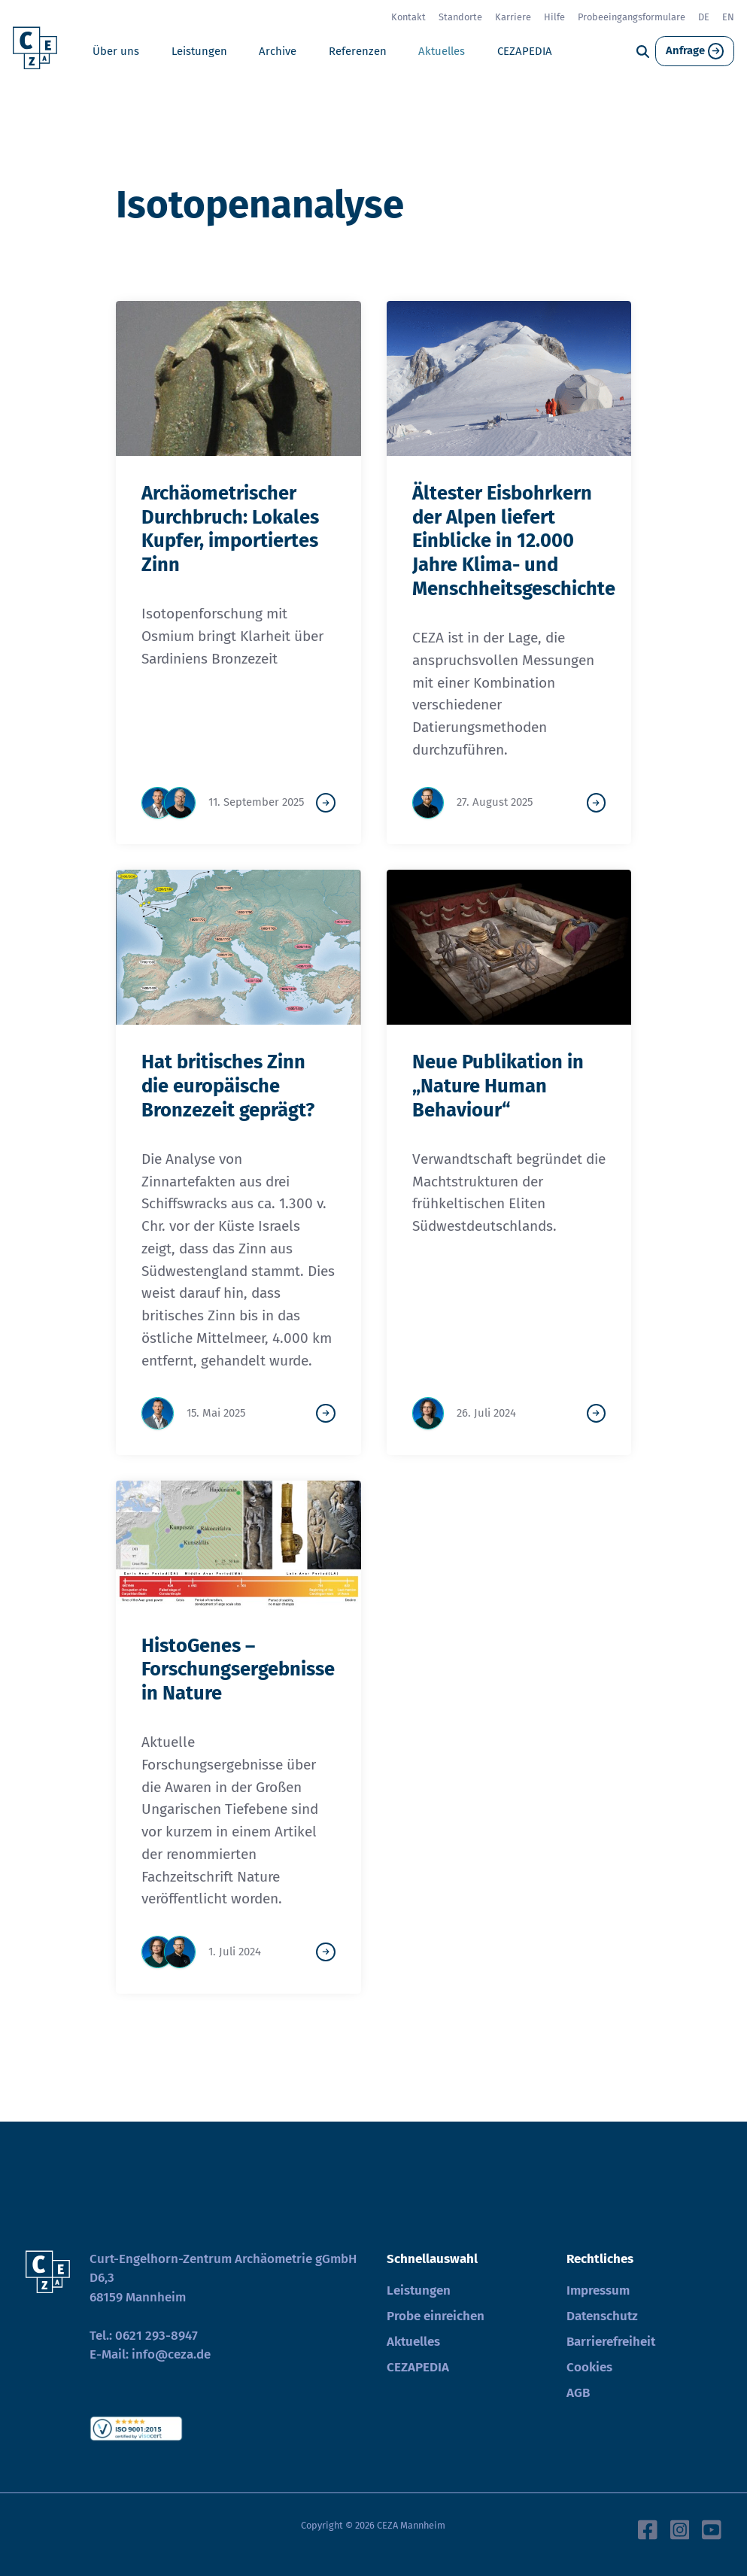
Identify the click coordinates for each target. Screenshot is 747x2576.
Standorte (460, 17)
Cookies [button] (589, 2367)
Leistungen (199, 51)
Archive (277, 51)
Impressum (598, 2290)
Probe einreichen (435, 2316)
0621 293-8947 (156, 2336)
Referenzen (358, 51)
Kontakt (408, 17)
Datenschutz (602, 2316)
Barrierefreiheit (610, 2342)
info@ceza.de (171, 2354)
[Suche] (642, 51)
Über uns (116, 51)
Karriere (513, 17)
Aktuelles (441, 51)
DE (703, 17)
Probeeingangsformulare (631, 17)
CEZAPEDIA (524, 51)
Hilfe (554, 17)
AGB (578, 2393)
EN (728, 17)
